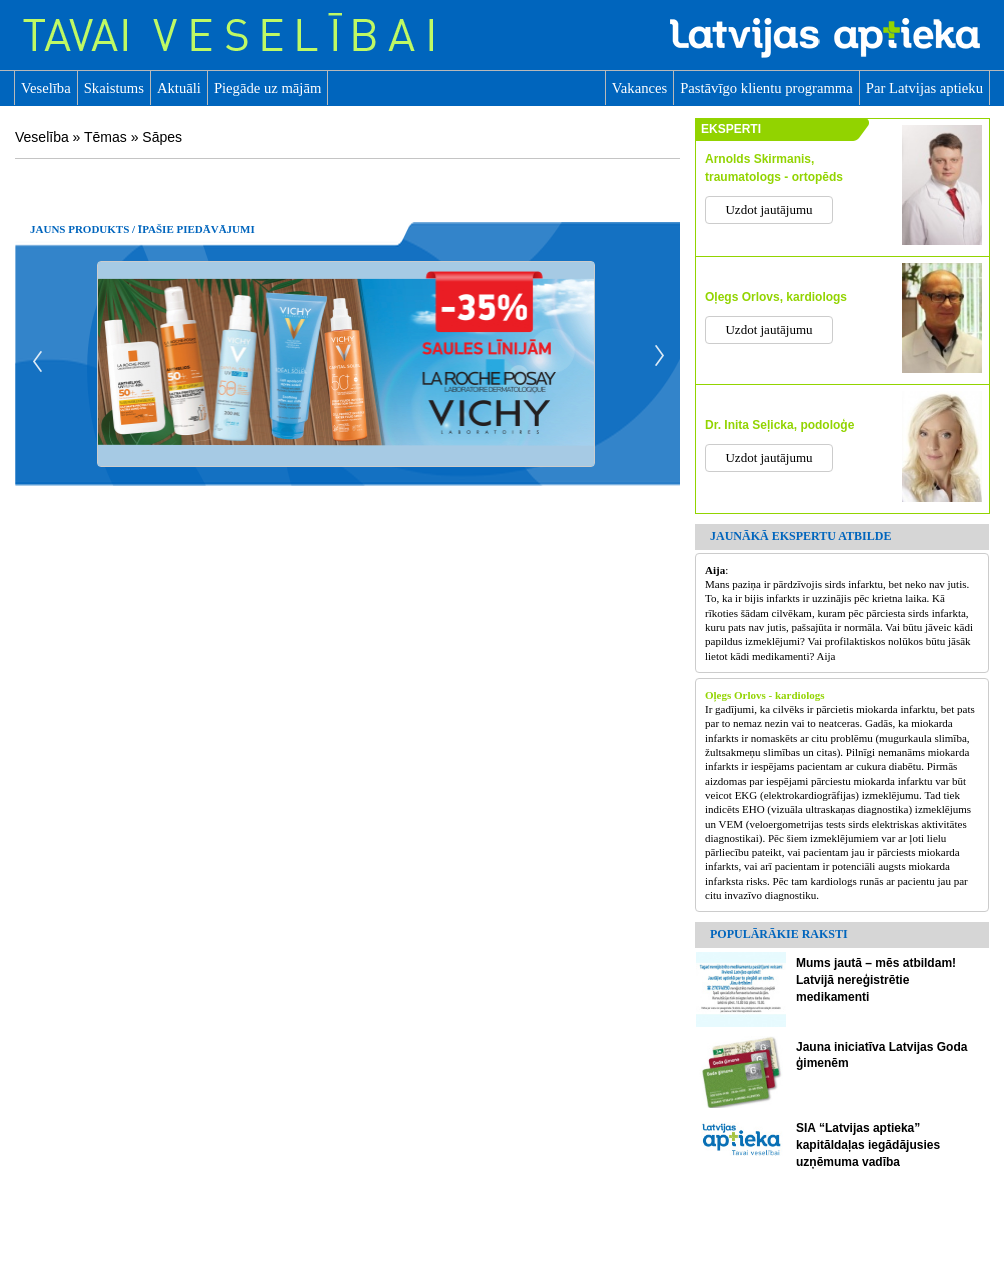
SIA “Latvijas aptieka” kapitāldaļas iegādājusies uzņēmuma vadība (868, 1145)
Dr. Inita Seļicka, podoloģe (779, 425)
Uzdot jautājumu (768, 209)
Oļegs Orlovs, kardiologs (776, 297)
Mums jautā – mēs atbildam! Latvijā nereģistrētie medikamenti (876, 980)
